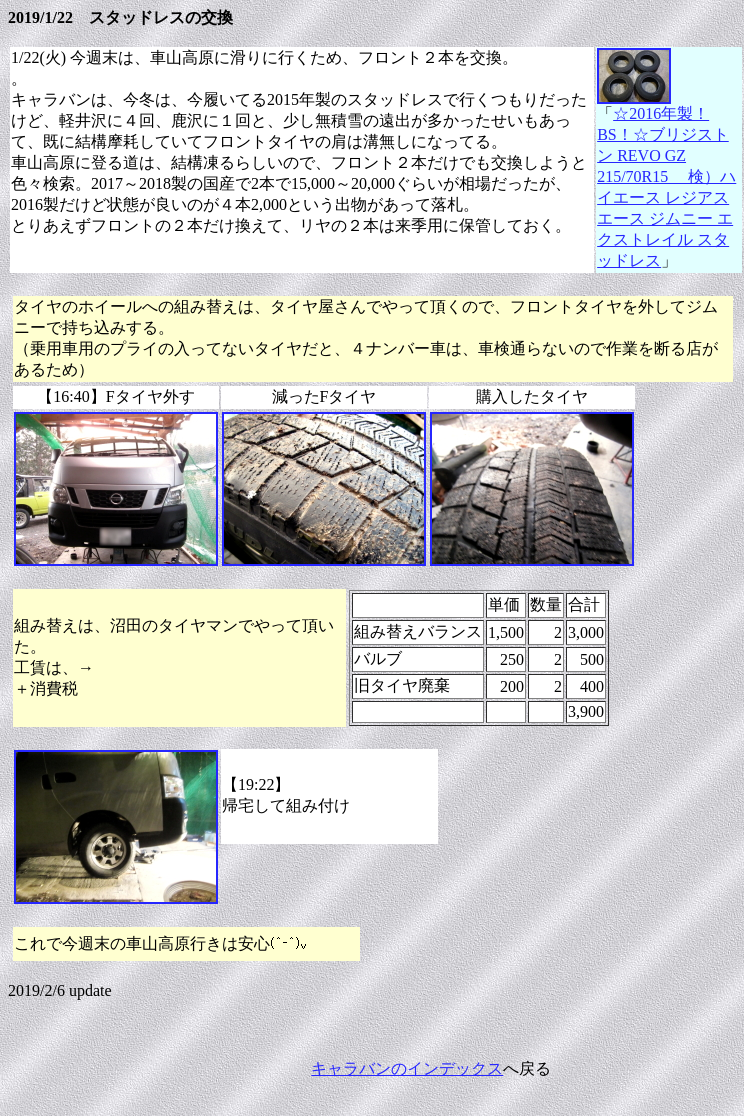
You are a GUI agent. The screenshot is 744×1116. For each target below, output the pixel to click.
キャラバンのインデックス (407, 1068)
